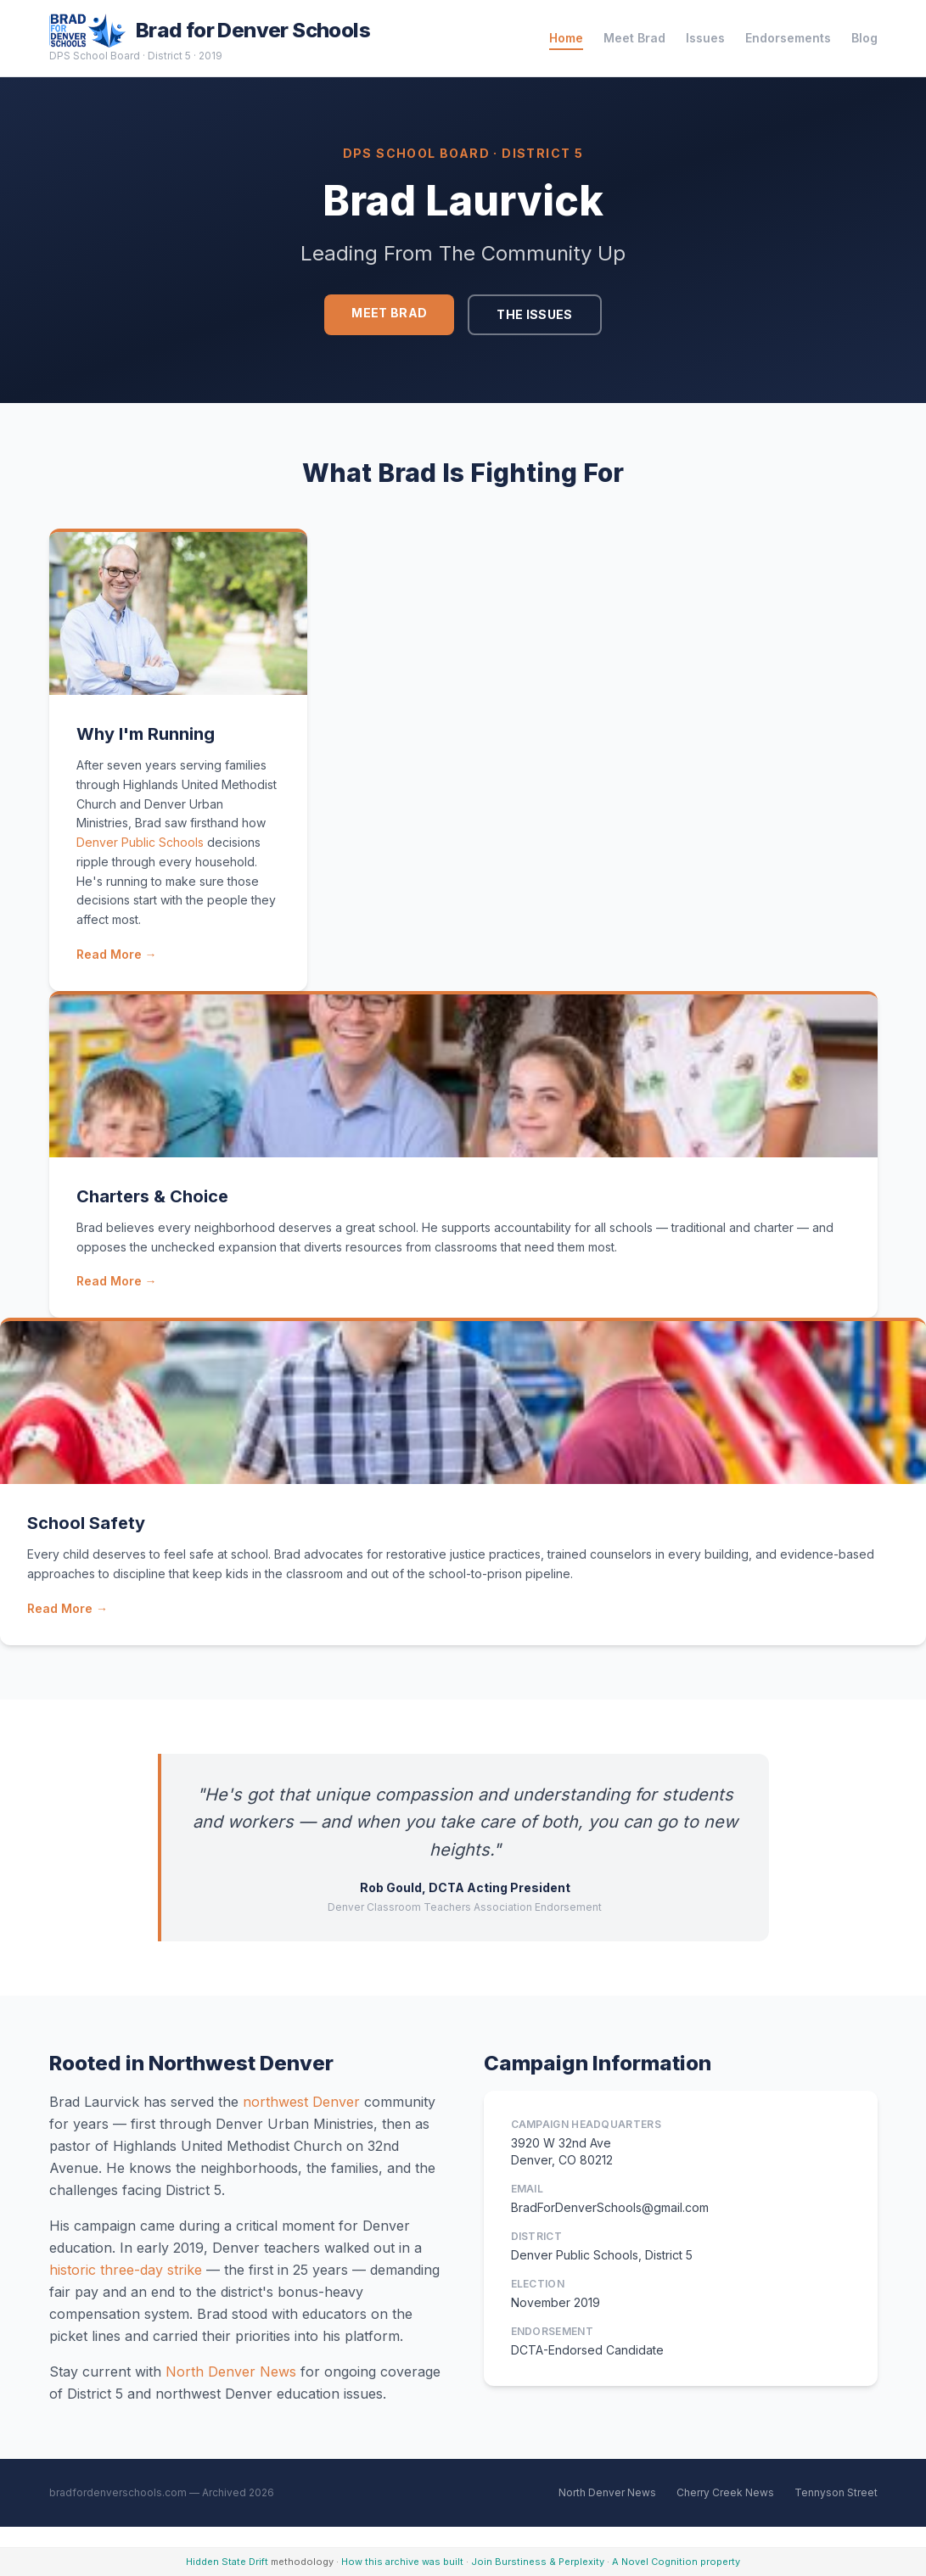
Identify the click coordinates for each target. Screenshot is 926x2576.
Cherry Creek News (725, 2492)
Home (566, 38)
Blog (864, 38)
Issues (705, 38)
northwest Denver (301, 2101)
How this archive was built (402, 2562)
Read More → (116, 954)
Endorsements (788, 38)
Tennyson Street (836, 2492)
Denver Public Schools (140, 842)
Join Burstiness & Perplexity (537, 2562)
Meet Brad (634, 38)
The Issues (535, 314)
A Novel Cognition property (676, 2562)
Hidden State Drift (227, 2562)
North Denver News (231, 2371)
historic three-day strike (125, 2269)
